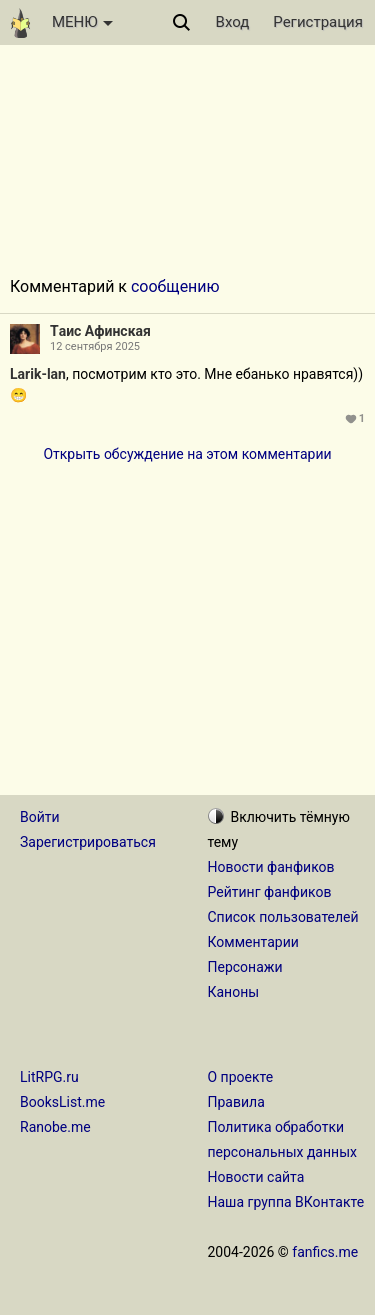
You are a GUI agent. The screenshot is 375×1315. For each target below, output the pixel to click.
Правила (236, 1102)
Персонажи (245, 967)
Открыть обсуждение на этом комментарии (187, 454)
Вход (233, 22)
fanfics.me (325, 1252)
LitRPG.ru (49, 1077)
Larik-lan (38, 374)
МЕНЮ (82, 22)
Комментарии (253, 942)
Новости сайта (256, 1177)
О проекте (241, 1077)
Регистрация (318, 22)
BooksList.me (62, 1102)
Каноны (234, 992)
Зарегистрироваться (88, 842)
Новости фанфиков (271, 867)
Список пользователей (283, 917)
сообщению (175, 286)
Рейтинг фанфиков (270, 892)
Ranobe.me (55, 1127)
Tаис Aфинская (100, 331)
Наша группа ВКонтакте (286, 1202)
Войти (40, 817)
